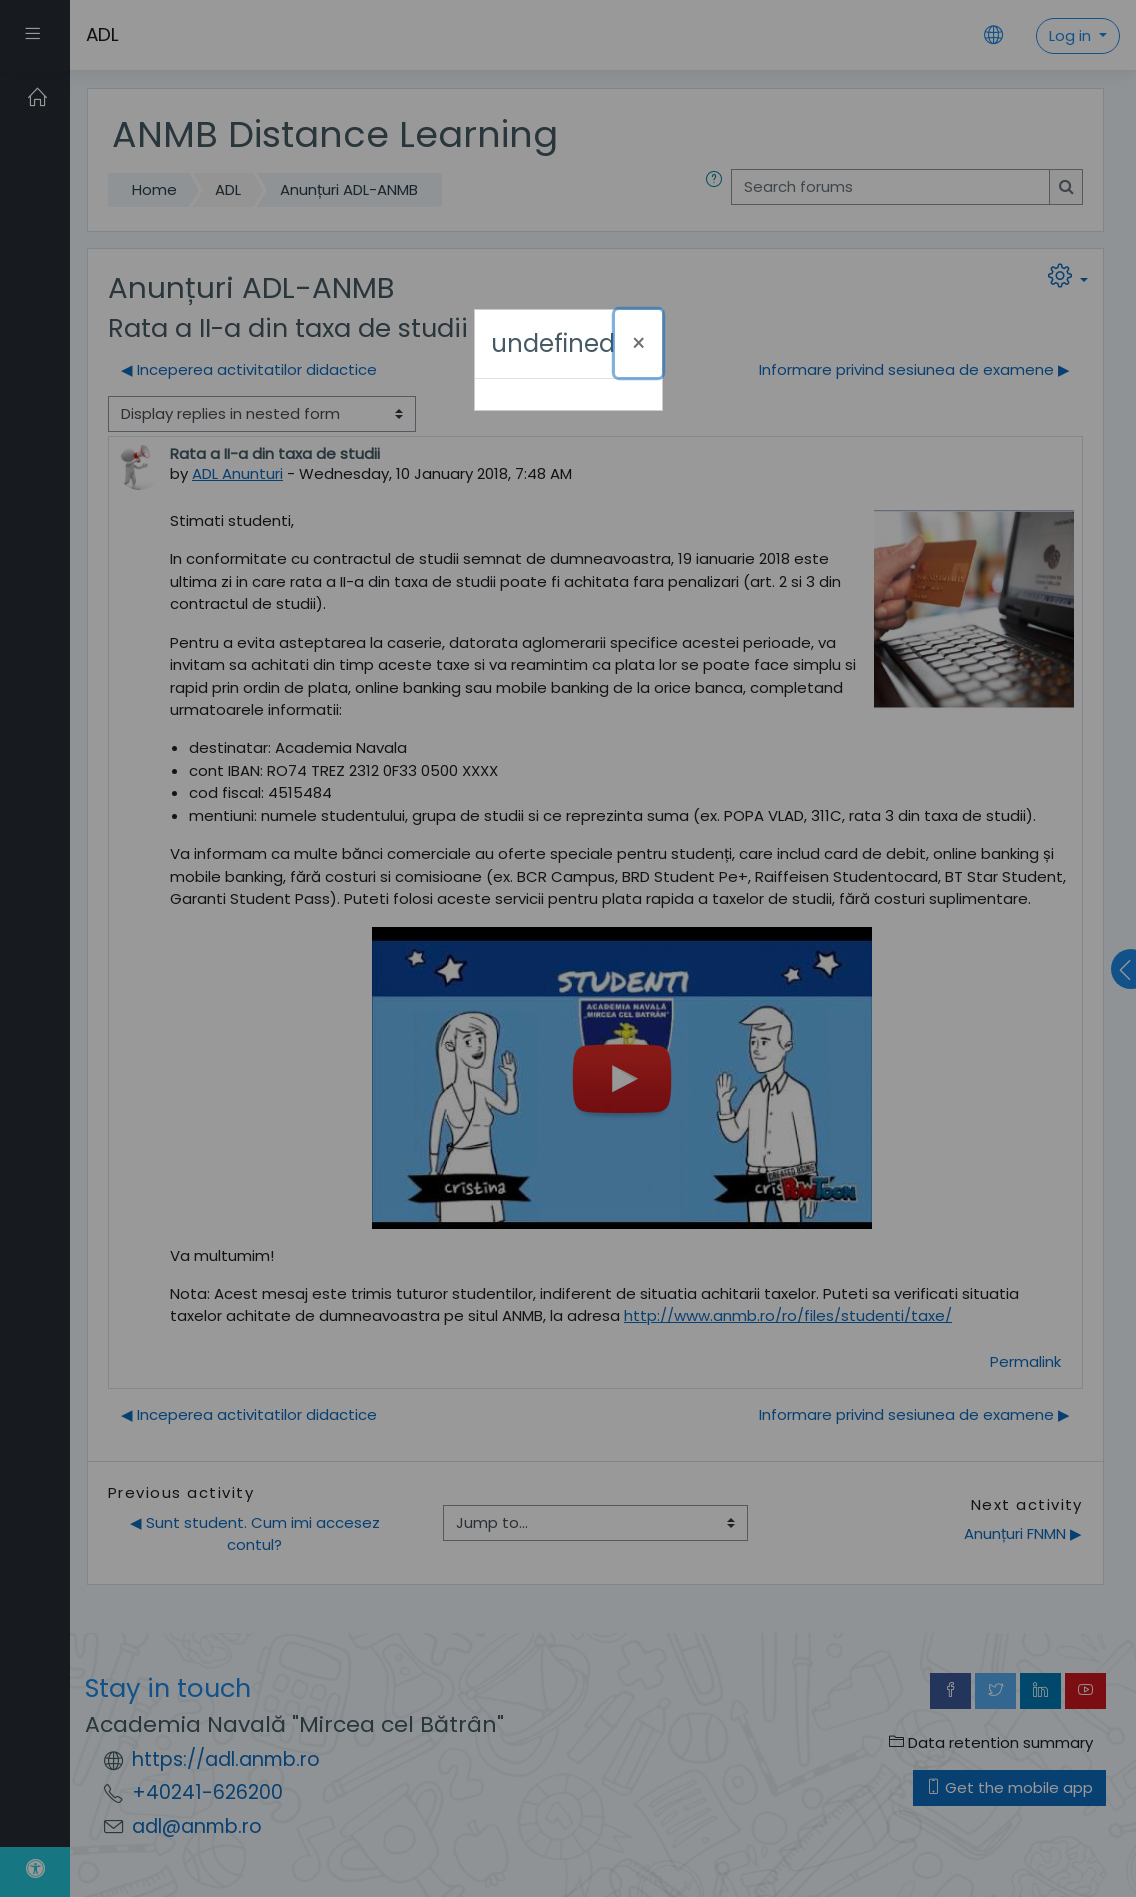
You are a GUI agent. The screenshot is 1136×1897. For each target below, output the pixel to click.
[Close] (638, 343)
